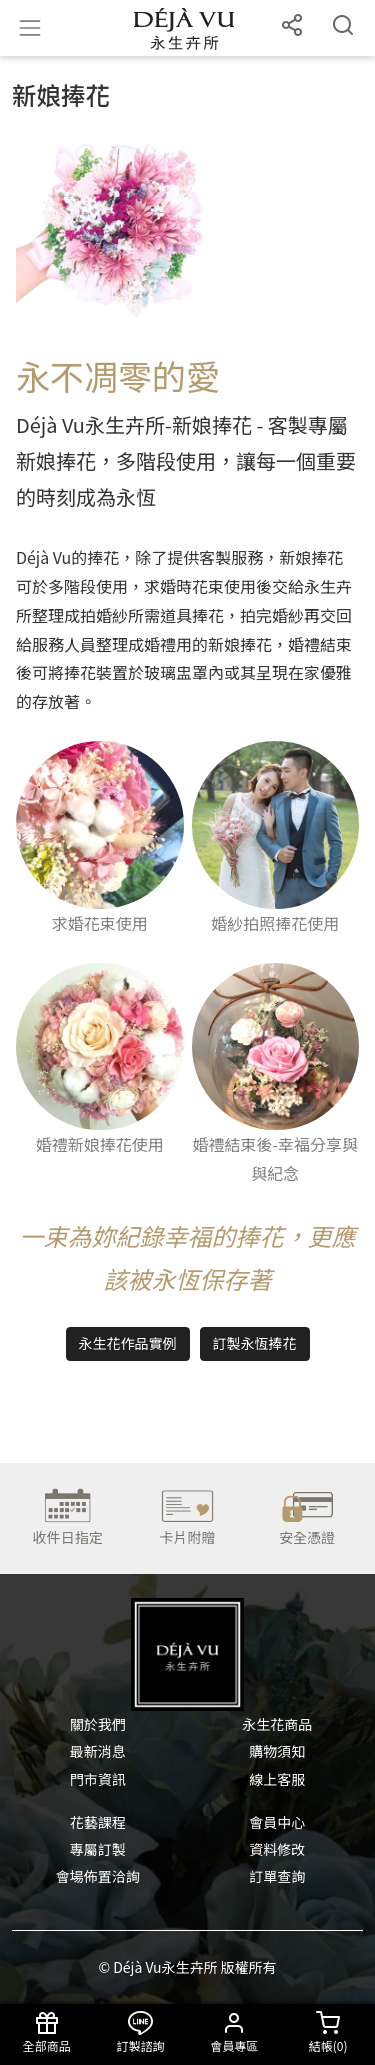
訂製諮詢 (141, 2032)
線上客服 (277, 1779)
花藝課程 (98, 1822)
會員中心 (277, 1822)
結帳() (328, 2032)
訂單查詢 (277, 1876)
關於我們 (98, 1724)
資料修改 (277, 1849)
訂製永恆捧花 (255, 1343)
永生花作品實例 (128, 1343)
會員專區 (235, 2032)
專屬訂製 (98, 1849)
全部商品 (47, 2032)
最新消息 (98, 1751)
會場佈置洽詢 (98, 1876)
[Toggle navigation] (30, 28)
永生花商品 (277, 1724)
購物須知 (277, 1751)
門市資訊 (98, 1779)
